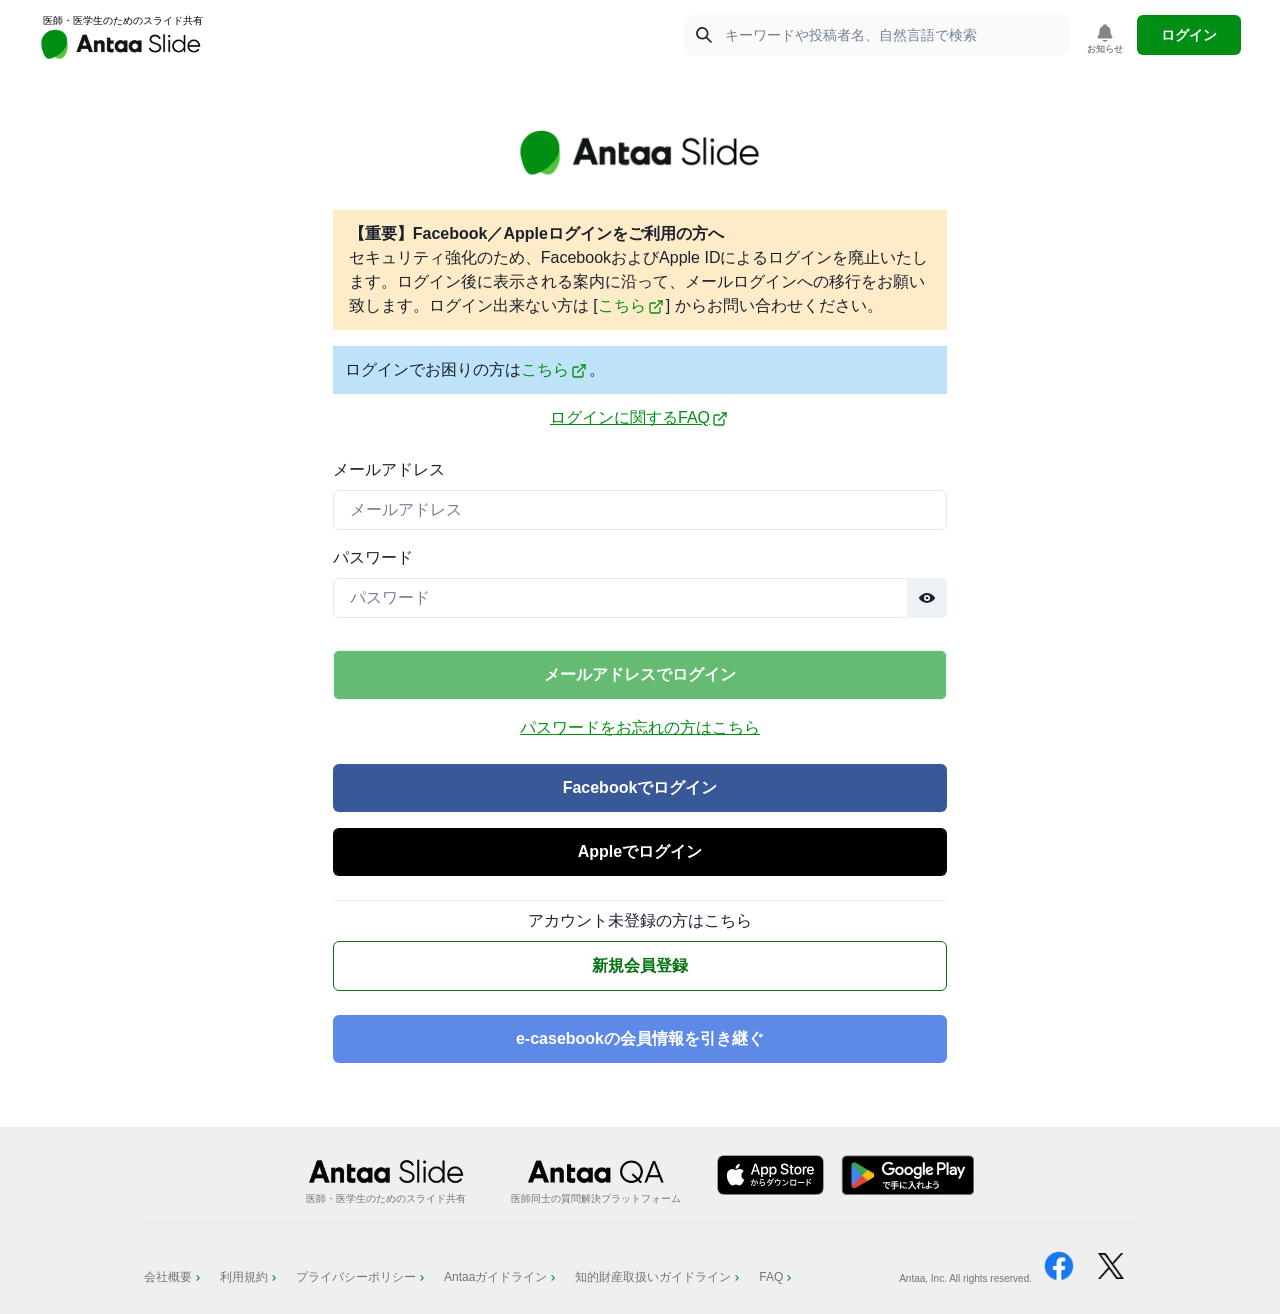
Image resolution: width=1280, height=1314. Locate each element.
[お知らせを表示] (1105, 39)
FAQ (777, 1277)
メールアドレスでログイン (640, 674)
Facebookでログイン (640, 787)
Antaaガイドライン (501, 1277)
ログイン (1189, 35)
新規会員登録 (640, 965)
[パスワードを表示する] (927, 598)
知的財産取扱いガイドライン (659, 1277)
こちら (631, 305)
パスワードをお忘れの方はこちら (640, 727)
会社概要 (174, 1277)
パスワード (373, 557)
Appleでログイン (640, 851)
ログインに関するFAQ (639, 418)
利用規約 (250, 1277)
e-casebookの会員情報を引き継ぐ (640, 1038)
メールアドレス (389, 469)
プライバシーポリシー (362, 1277)
